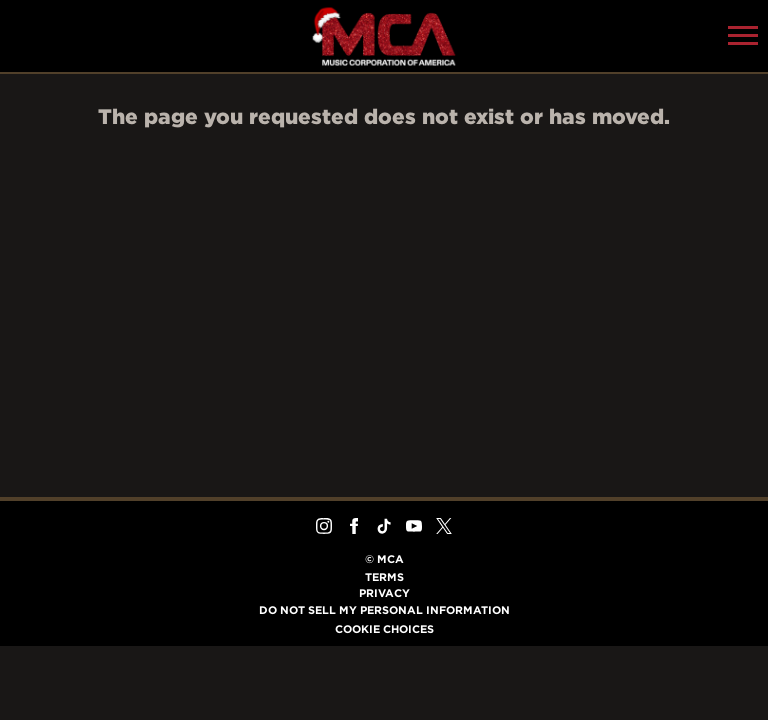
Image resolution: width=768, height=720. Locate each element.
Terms (384, 577)
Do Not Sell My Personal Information (384, 610)
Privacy (384, 593)
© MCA (384, 559)
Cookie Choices (384, 629)
